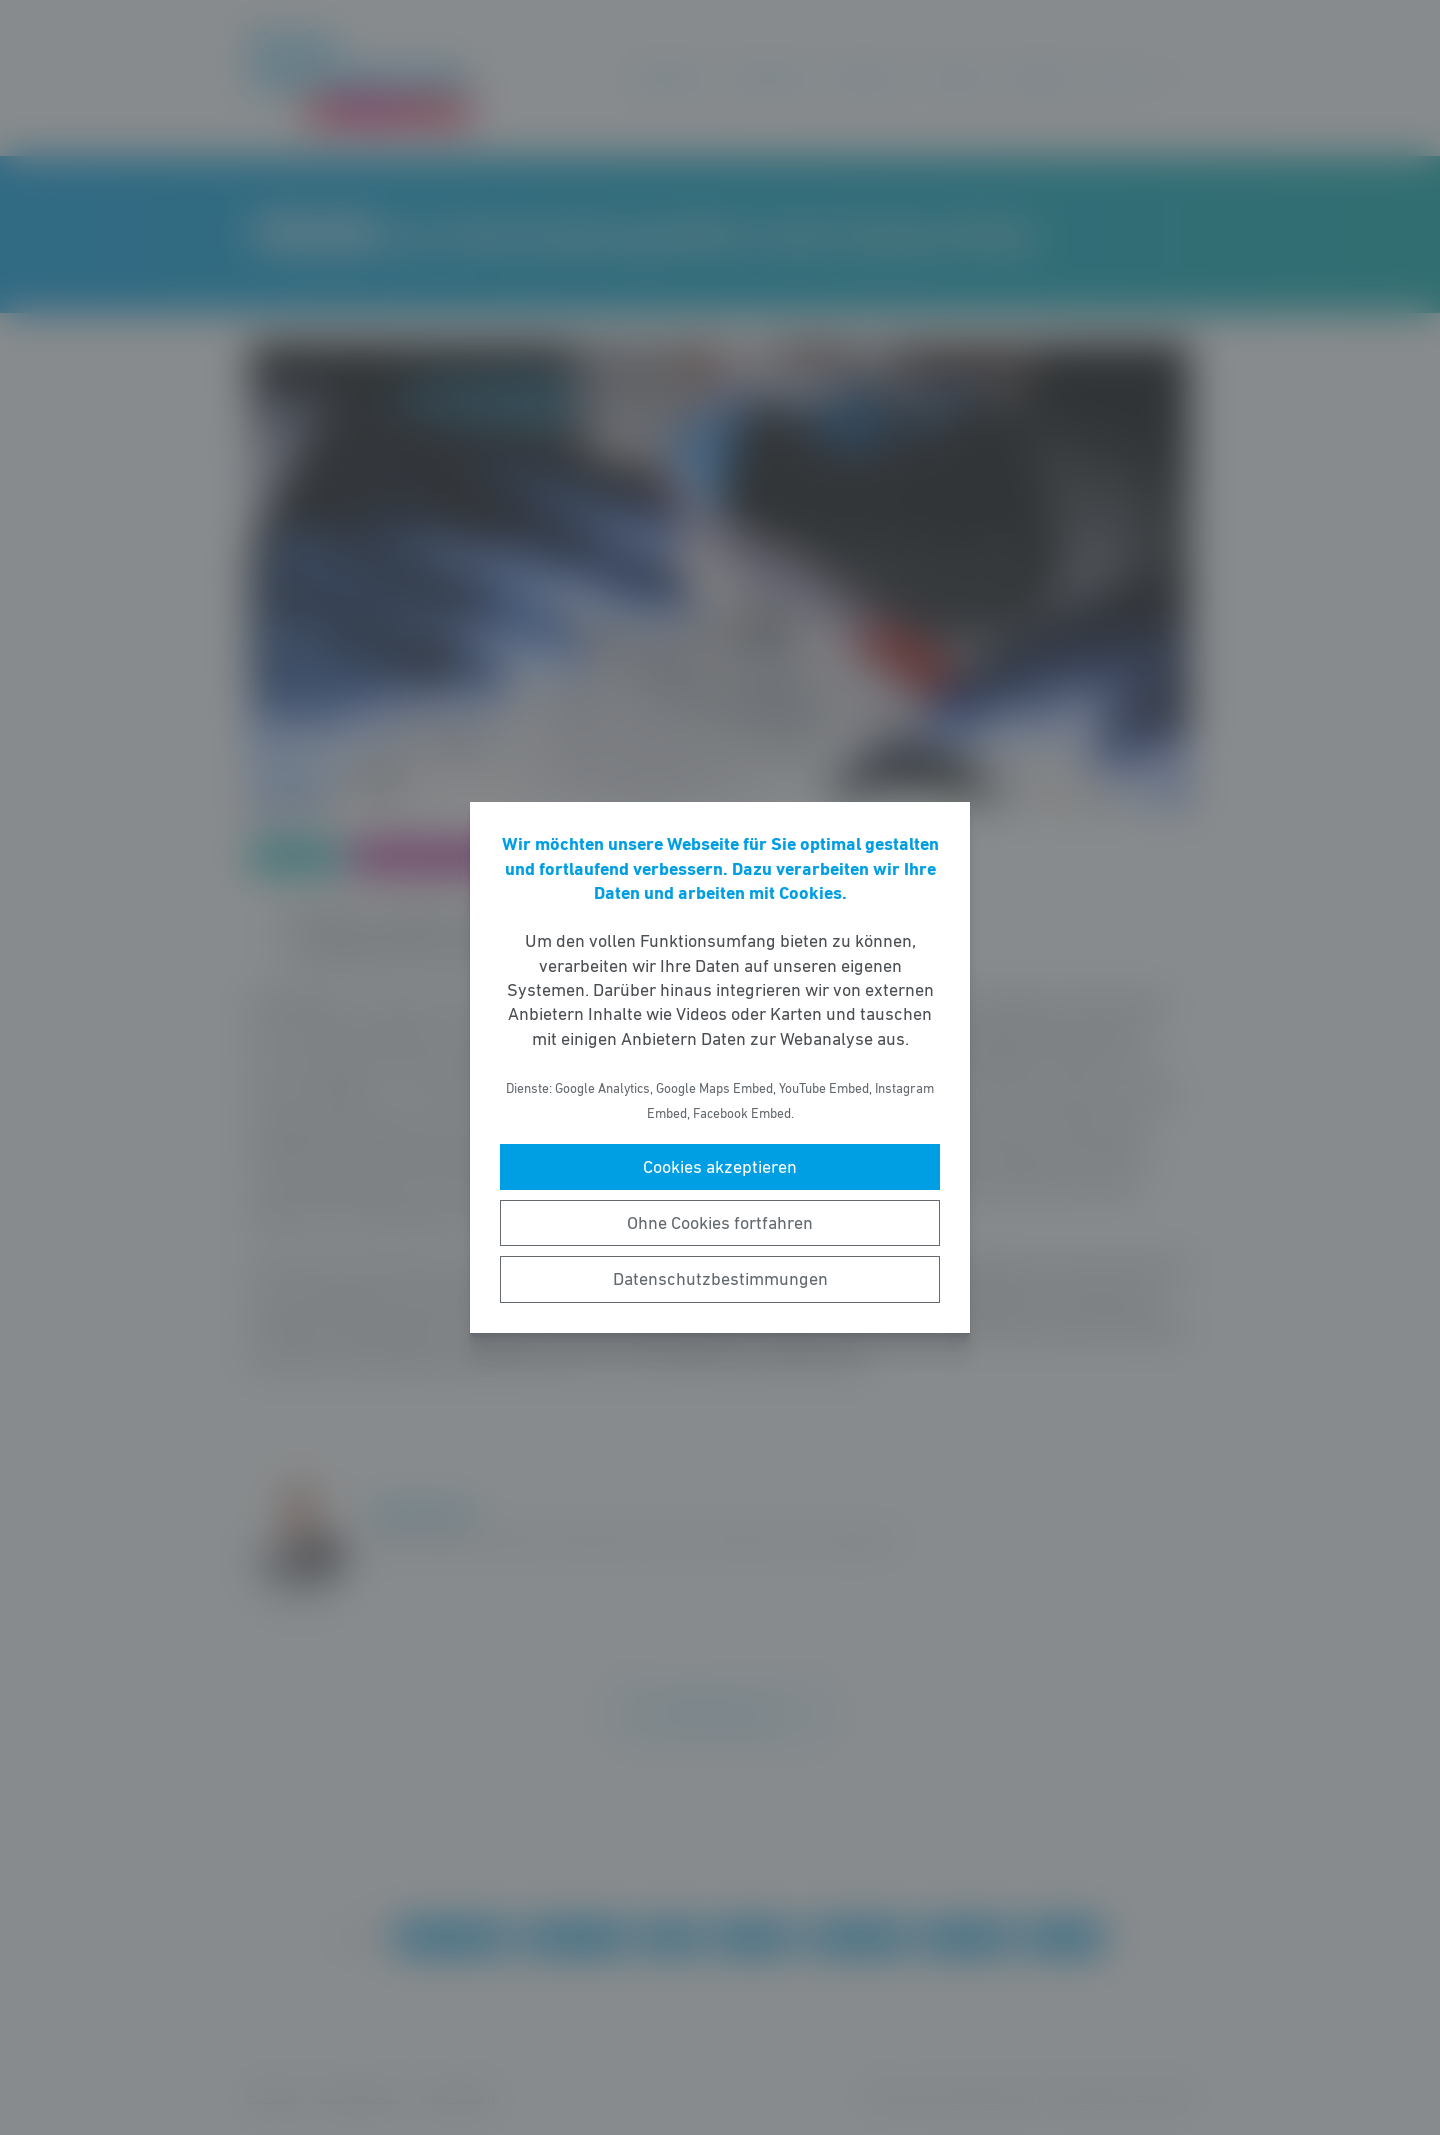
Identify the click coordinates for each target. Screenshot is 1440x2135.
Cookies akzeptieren (720, 1167)
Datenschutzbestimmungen (720, 1279)
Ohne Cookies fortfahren (720, 1223)
